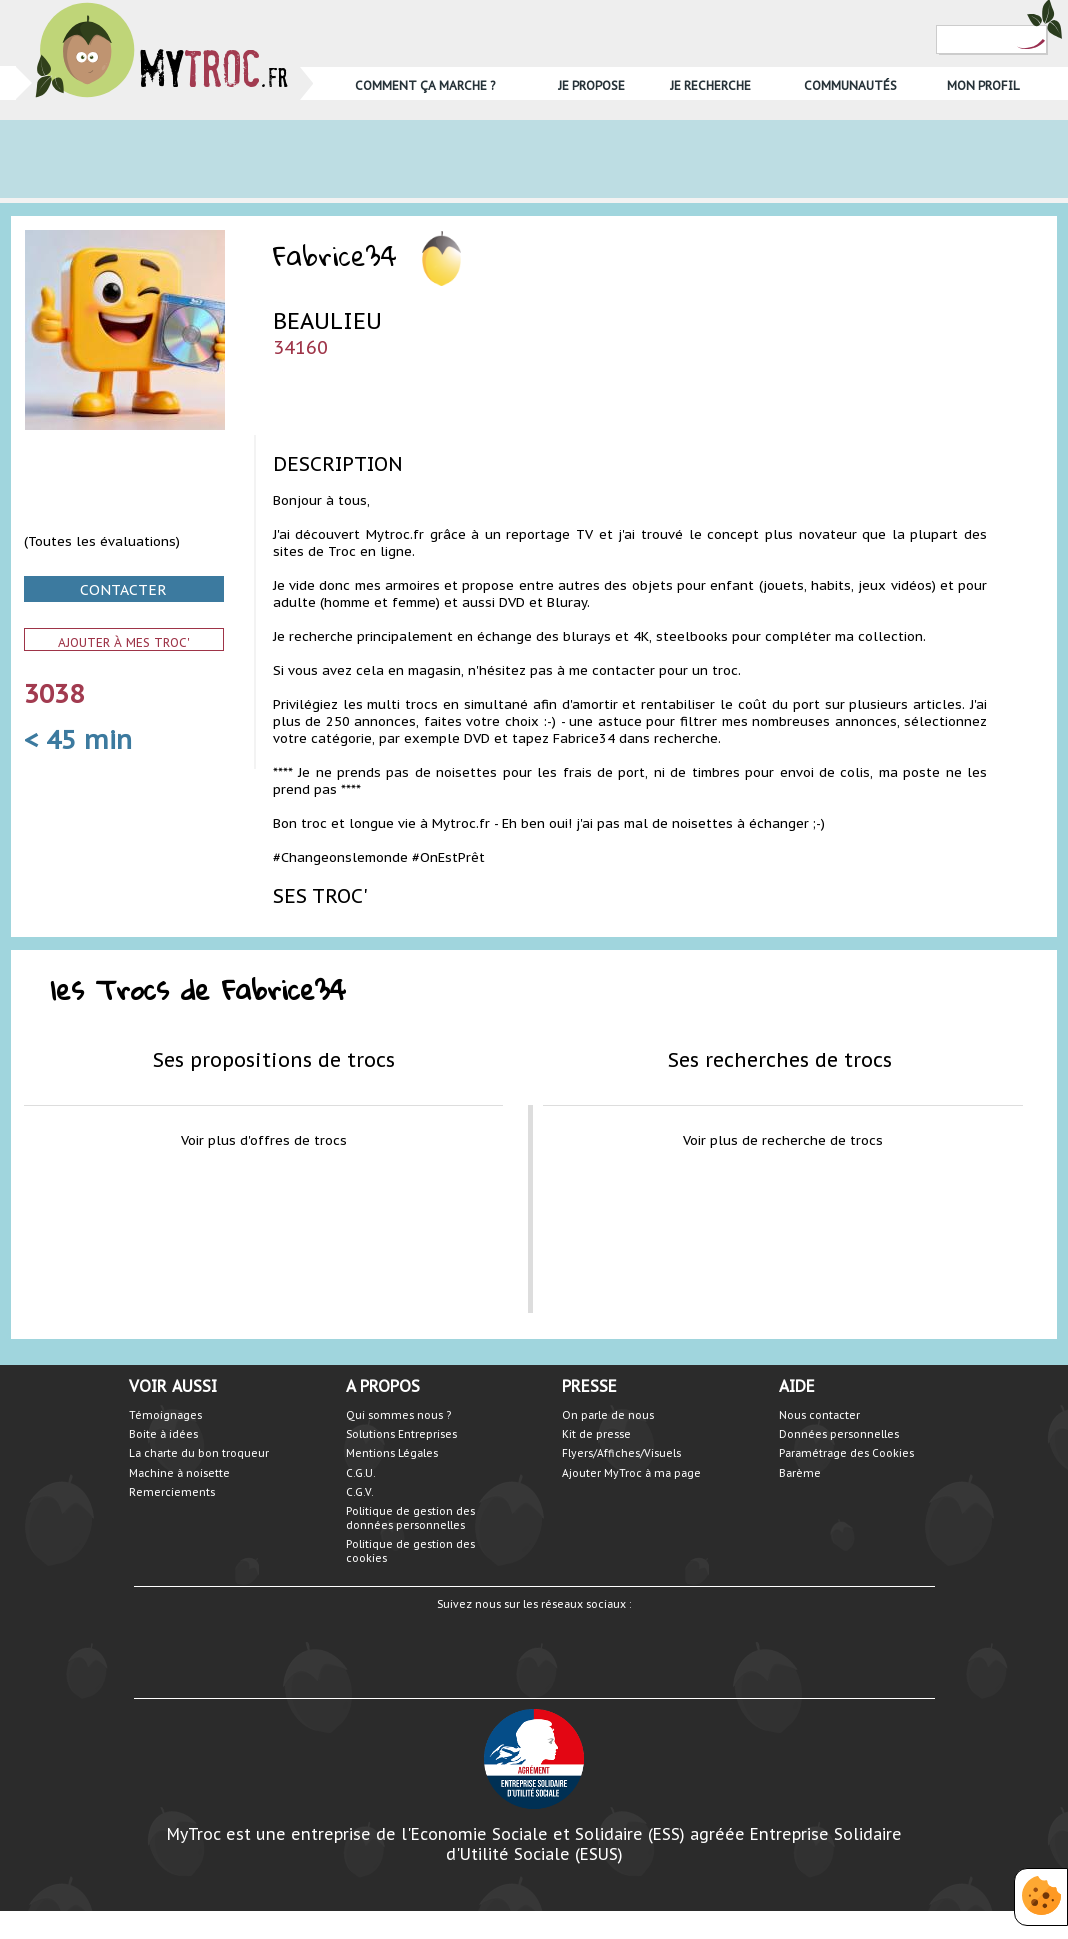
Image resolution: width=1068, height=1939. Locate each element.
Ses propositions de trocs (274, 1059)
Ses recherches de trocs (780, 1059)
